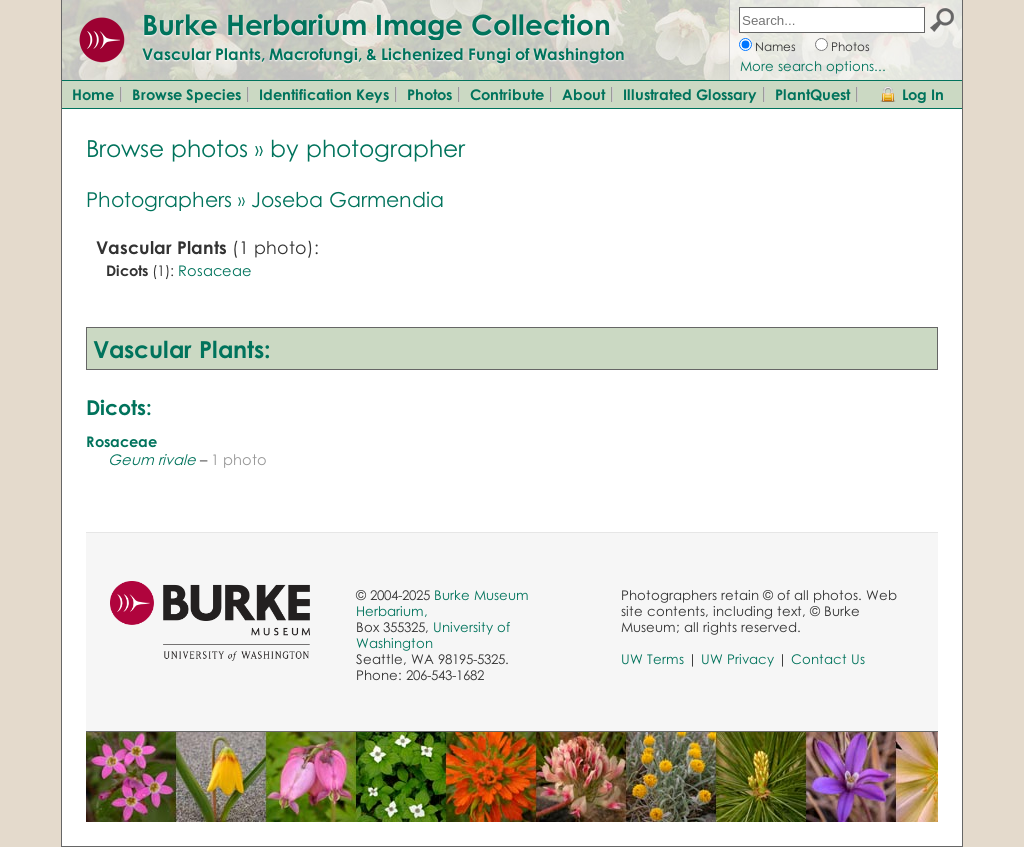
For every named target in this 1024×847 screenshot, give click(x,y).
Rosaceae (215, 270)
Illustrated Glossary (690, 94)
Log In (923, 94)
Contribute (507, 94)
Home (93, 94)
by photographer (367, 147)
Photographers (159, 199)
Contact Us (828, 659)
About (583, 94)
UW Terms (652, 659)
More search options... (813, 66)
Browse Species (186, 94)
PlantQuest (812, 94)
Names (775, 46)
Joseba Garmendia (347, 199)
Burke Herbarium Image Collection (376, 24)
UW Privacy (737, 659)
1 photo (239, 459)
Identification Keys (324, 94)
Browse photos (167, 147)
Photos (850, 46)
